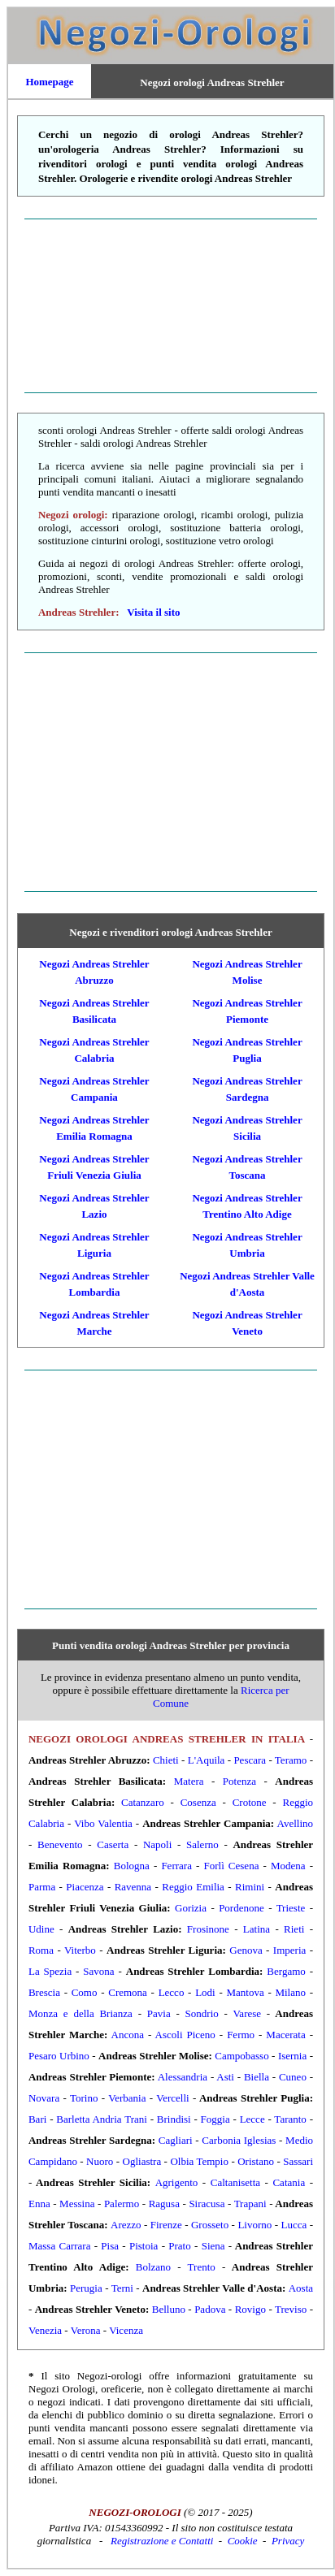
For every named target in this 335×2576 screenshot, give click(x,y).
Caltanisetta (235, 2182)
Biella (256, 2077)
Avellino (295, 1823)
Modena (288, 1865)
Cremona (127, 1992)
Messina (76, 2203)
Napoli (157, 1844)
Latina (256, 1929)
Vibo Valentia (103, 1823)
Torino (84, 2098)
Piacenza (84, 1887)
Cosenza (198, 1802)
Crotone (250, 1802)
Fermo (241, 2034)
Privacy (288, 2541)
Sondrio (202, 2013)
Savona (98, 1971)
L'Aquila (206, 1760)
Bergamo (286, 1971)
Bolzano (153, 2267)
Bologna (132, 1865)
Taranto (290, 2119)
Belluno (168, 2309)
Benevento (60, 1844)
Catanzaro (142, 1802)
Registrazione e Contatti (162, 2541)
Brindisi (174, 2119)
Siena (213, 2246)
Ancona (127, 2034)
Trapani (250, 2203)
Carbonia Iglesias (239, 2140)
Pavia (159, 2013)
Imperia (289, 1950)
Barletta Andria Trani (101, 2119)
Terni (122, 2288)
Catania (288, 2182)
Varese (247, 2013)
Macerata (285, 2034)
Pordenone (241, 1908)
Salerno (202, 1844)
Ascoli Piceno (185, 2034)
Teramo (291, 1760)
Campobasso (241, 2056)
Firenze (166, 2225)
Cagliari (176, 2140)
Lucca (294, 2225)
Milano (290, 1992)
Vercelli (172, 2098)
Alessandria (182, 2077)
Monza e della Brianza (80, 2013)
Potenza (239, 1781)
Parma (41, 1887)
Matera (189, 1781)
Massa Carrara (59, 2246)
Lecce (252, 2119)
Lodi (205, 1992)
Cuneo (293, 2077)
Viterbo (80, 1950)
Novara (43, 2098)
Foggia (215, 2119)
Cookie (243, 2541)
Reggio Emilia (193, 1887)
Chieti (166, 1760)
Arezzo (126, 2225)
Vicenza (126, 2330)
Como (85, 1992)
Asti (225, 2077)
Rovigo (250, 2309)
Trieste (291, 1908)
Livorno (254, 2225)
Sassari (298, 2161)
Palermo (121, 2203)
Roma (41, 1950)
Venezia (45, 2330)
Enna (39, 2203)
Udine (41, 1929)
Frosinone (208, 1929)
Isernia (292, 2056)
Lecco (172, 1992)
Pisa (110, 2246)
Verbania (127, 2098)
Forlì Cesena (231, 1865)
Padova (209, 2309)
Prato (179, 2246)
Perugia (86, 2288)
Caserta (112, 1844)
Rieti (294, 1929)
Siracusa (206, 2203)
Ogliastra (142, 2161)
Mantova (244, 1992)
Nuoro (99, 2161)
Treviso (291, 2309)
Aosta (301, 2288)
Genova (245, 1950)
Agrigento (176, 2182)
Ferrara (176, 1865)
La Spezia (50, 1971)
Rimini (249, 1887)
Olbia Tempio (199, 2161)
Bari (37, 2119)
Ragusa (164, 2203)
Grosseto (209, 2225)
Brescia (44, 1992)
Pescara (249, 1760)
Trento (201, 2267)
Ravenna (133, 1887)
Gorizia (191, 1908)
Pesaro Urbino (58, 2056)
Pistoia (143, 2246)
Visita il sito (153, 612)
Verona (86, 2330)
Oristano (255, 2161)
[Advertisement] (171, 305)
